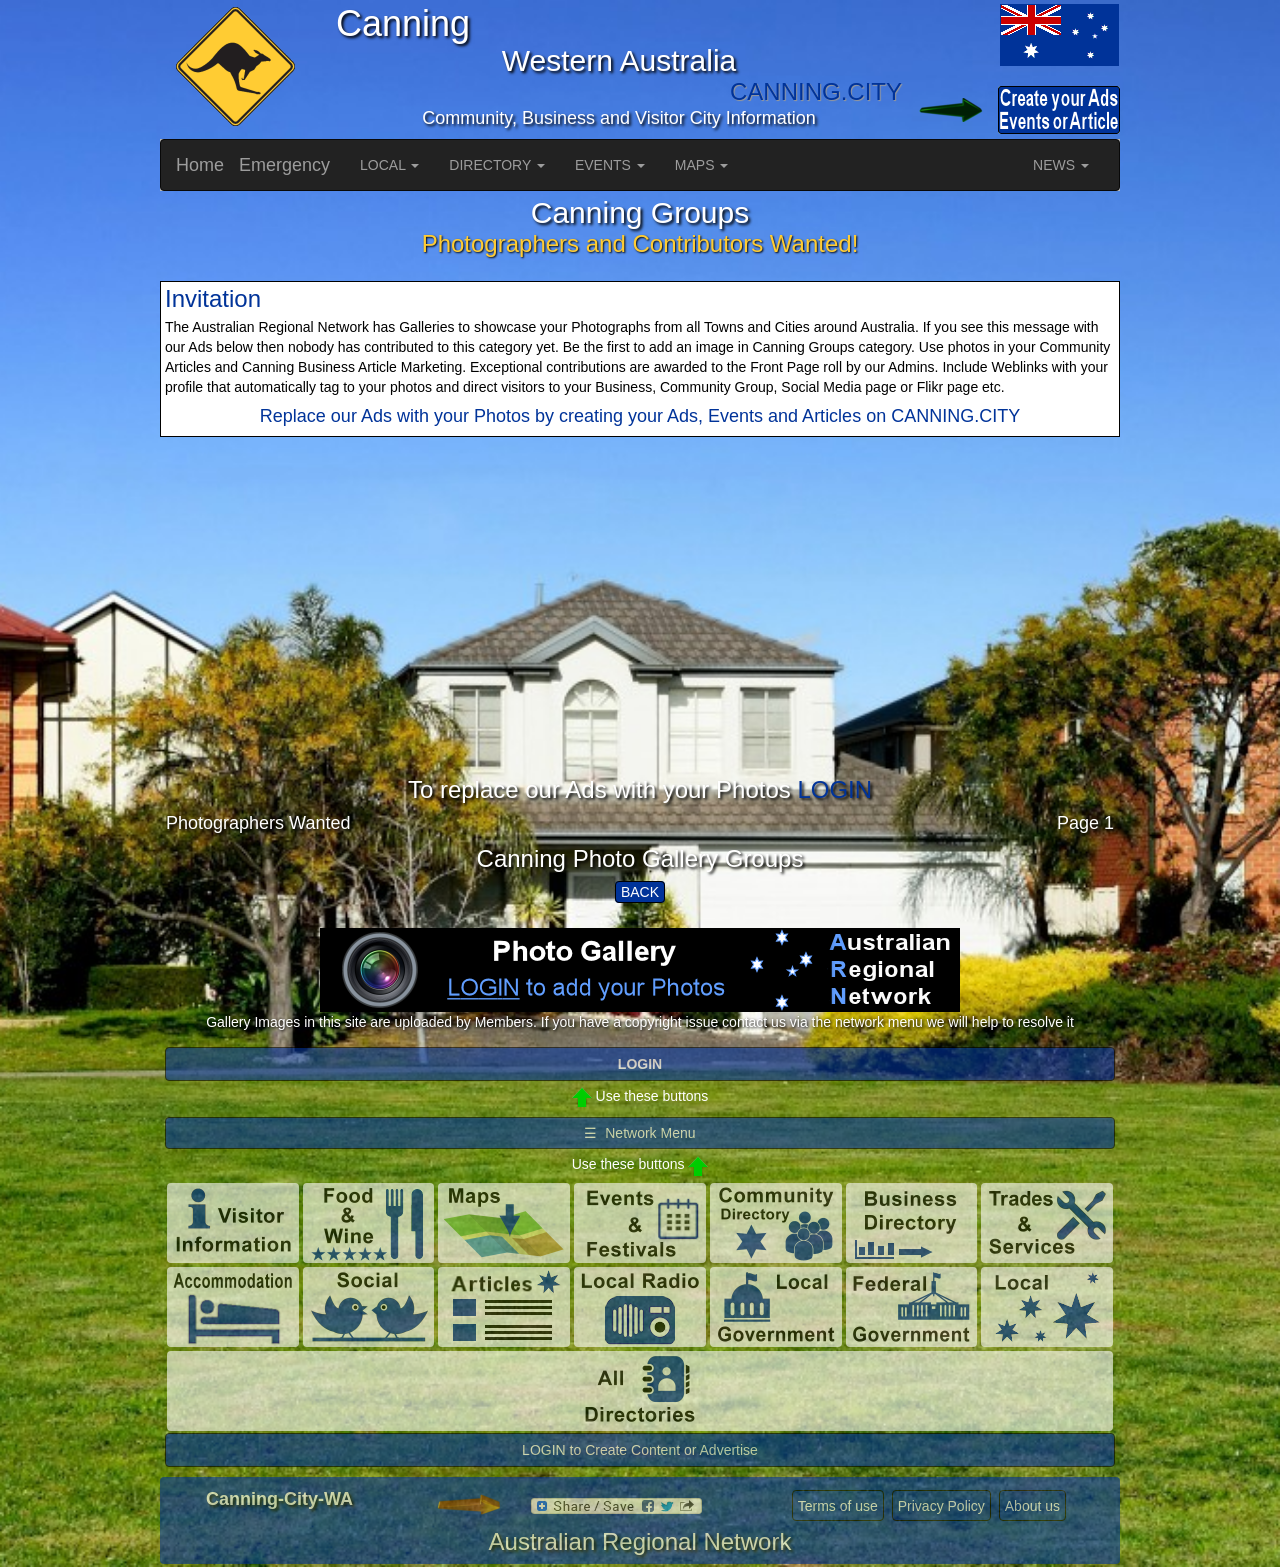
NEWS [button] (1061, 165)
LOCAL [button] (389, 165)
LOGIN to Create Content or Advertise (640, 1450)
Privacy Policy (941, 1506)
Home (200, 165)
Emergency (284, 165)
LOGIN (834, 789)
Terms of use (838, 1506)
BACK (640, 892)
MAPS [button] (702, 165)
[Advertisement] (640, 637)
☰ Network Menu (639, 1133)
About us (1032, 1506)
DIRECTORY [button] (497, 165)
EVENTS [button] (610, 165)
